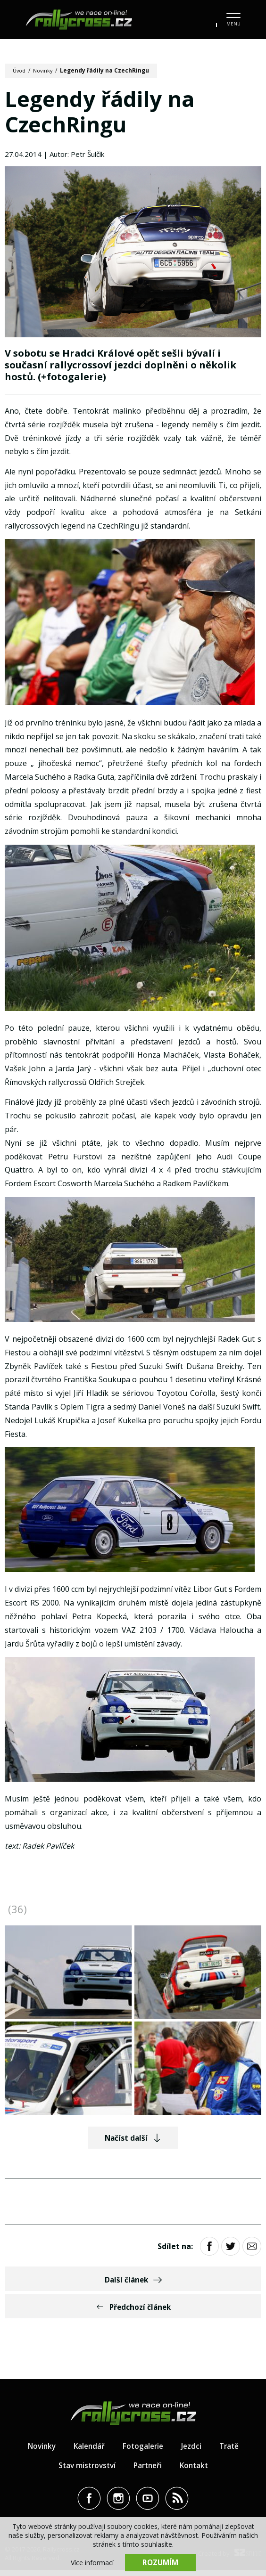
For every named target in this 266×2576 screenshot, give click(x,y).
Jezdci (193, 2451)
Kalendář (88, 2451)
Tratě (231, 2451)
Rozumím (160, 2562)
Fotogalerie (143, 2451)
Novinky (45, 70)
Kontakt (197, 2471)
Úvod (20, 70)
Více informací (92, 2562)
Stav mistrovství (85, 2471)
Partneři (148, 2471)
